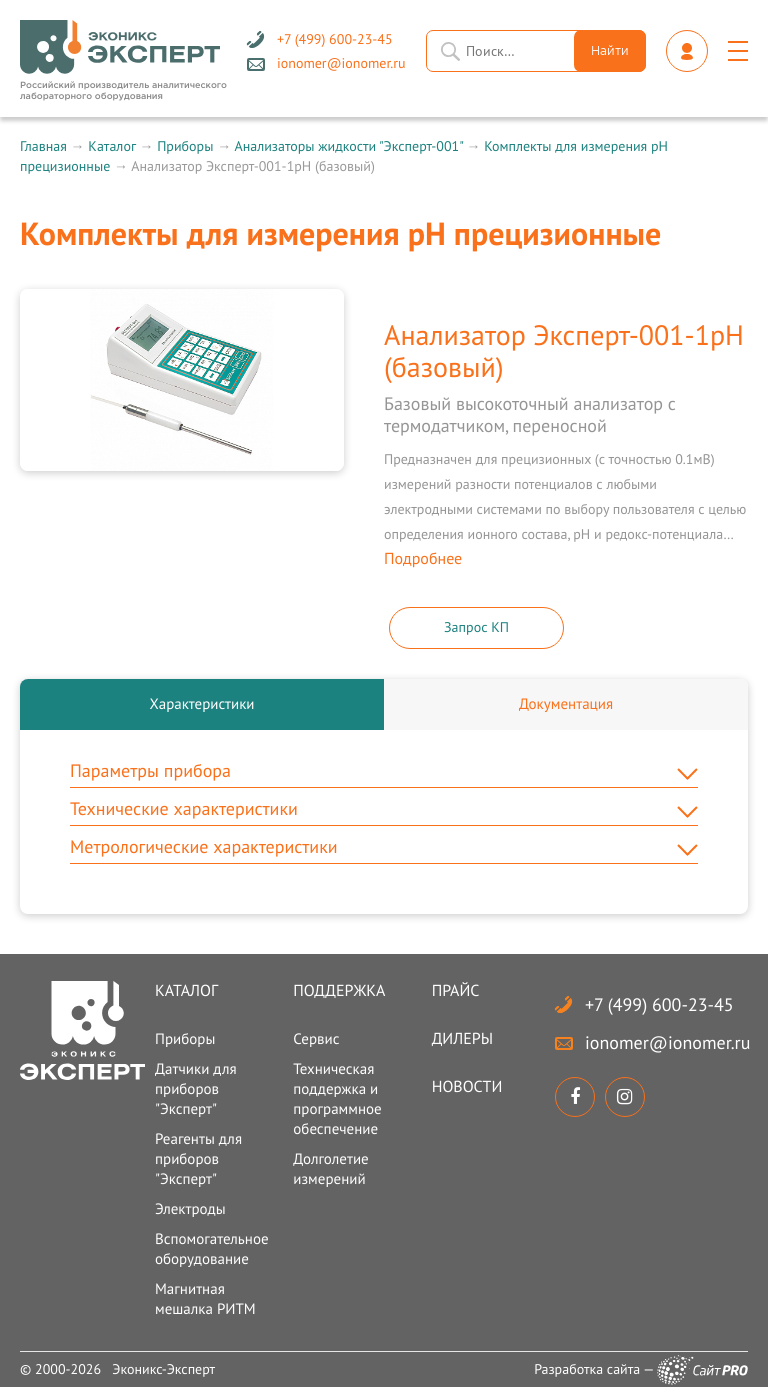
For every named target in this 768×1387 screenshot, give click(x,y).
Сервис (316, 1039)
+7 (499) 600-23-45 (659, 1004)
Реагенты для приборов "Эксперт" (198, 1159)
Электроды (190, 1209)
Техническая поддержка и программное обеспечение (337, 1099)
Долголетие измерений (330, 1169)
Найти (610, 51)
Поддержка (339, 991)
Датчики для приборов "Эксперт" (196, 1089)
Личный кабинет (687, 51)
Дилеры (462, 1039)
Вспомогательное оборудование (211, 1249)
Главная (43, 146)
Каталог (111, 146)
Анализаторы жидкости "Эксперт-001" (348, 146)
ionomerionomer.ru (667, 1042)
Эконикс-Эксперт (163, 1369)
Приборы (185, 146)
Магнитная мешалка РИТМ (205, 1299)
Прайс (456, 991)
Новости (467, 1087)
